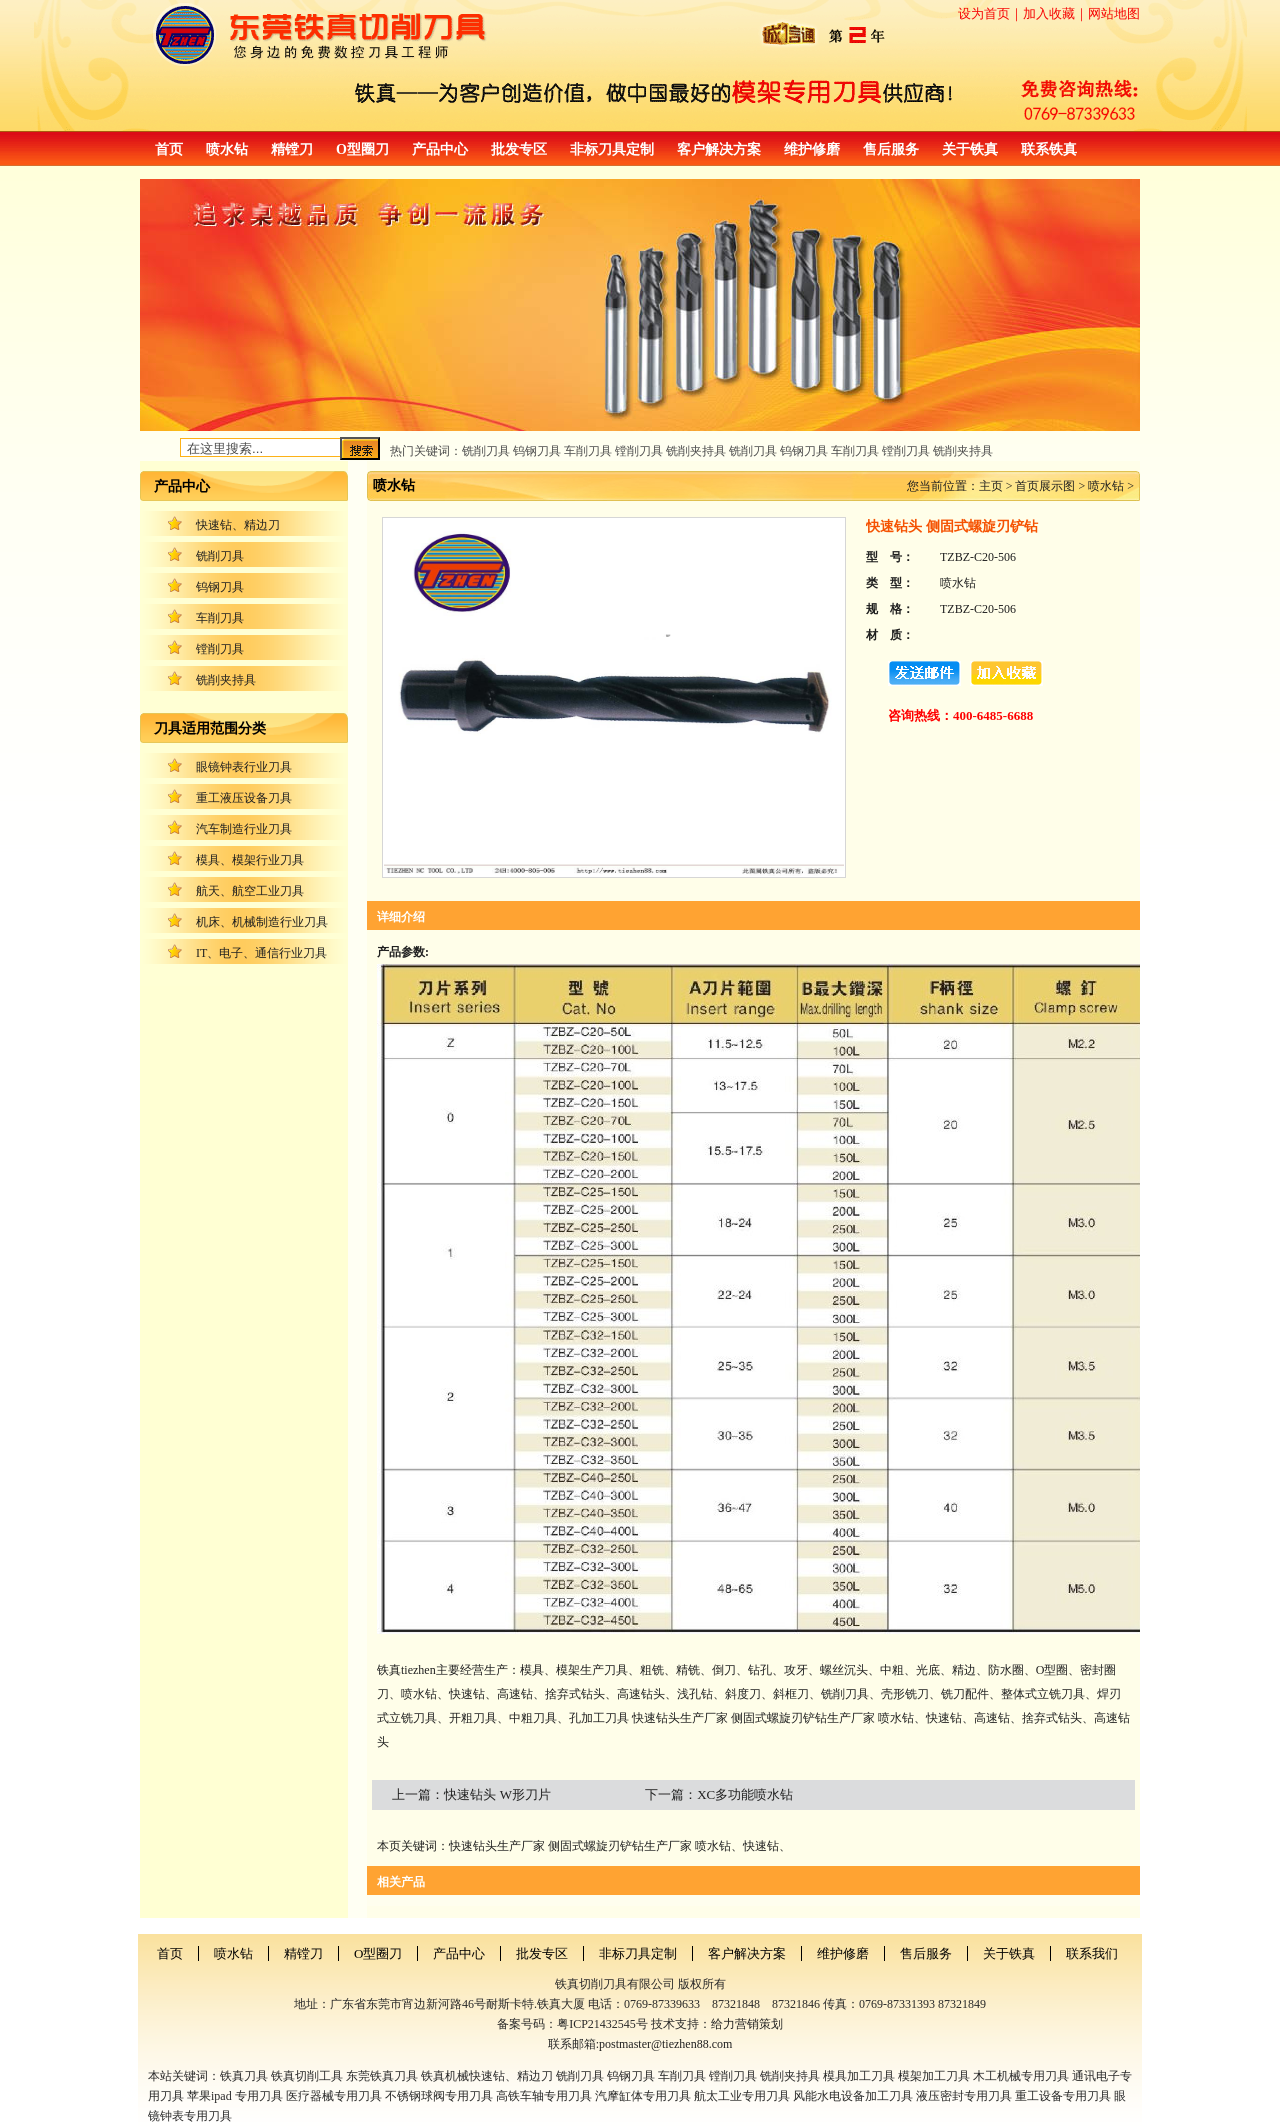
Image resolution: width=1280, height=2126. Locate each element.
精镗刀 (292, 149)
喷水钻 (227, 149)
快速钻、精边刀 (238, 525)
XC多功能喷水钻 (745, 1794)
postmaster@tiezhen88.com (665, 2044)
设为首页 (984, 13)
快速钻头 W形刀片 (497, 1794)
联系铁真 (1049, 149)
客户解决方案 (719, 149)
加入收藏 (1049, 13)
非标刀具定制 (612, 149)
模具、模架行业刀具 (250, 860)
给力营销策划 (747, 2024)
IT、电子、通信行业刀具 (261, 953)
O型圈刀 (362, 149)
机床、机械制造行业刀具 (262, 922)
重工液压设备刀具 (244, 798)
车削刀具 (220, 618)
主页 (991, 486)
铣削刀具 (220, 556)
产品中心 (440, 149)
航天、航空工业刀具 (250, 891)
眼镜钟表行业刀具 (244, 767)
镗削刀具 (220, 649)
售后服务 (891, 149)
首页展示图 (1045, 486)
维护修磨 (812, 149)
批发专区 (519, 149)
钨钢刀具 (220, 587)
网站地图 (1114, 13)
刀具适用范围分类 (210, 728)
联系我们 (1092, 1953)
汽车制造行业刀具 (244, 829)
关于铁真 (970, 149)
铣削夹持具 (226, 680)
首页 (169, 149)
